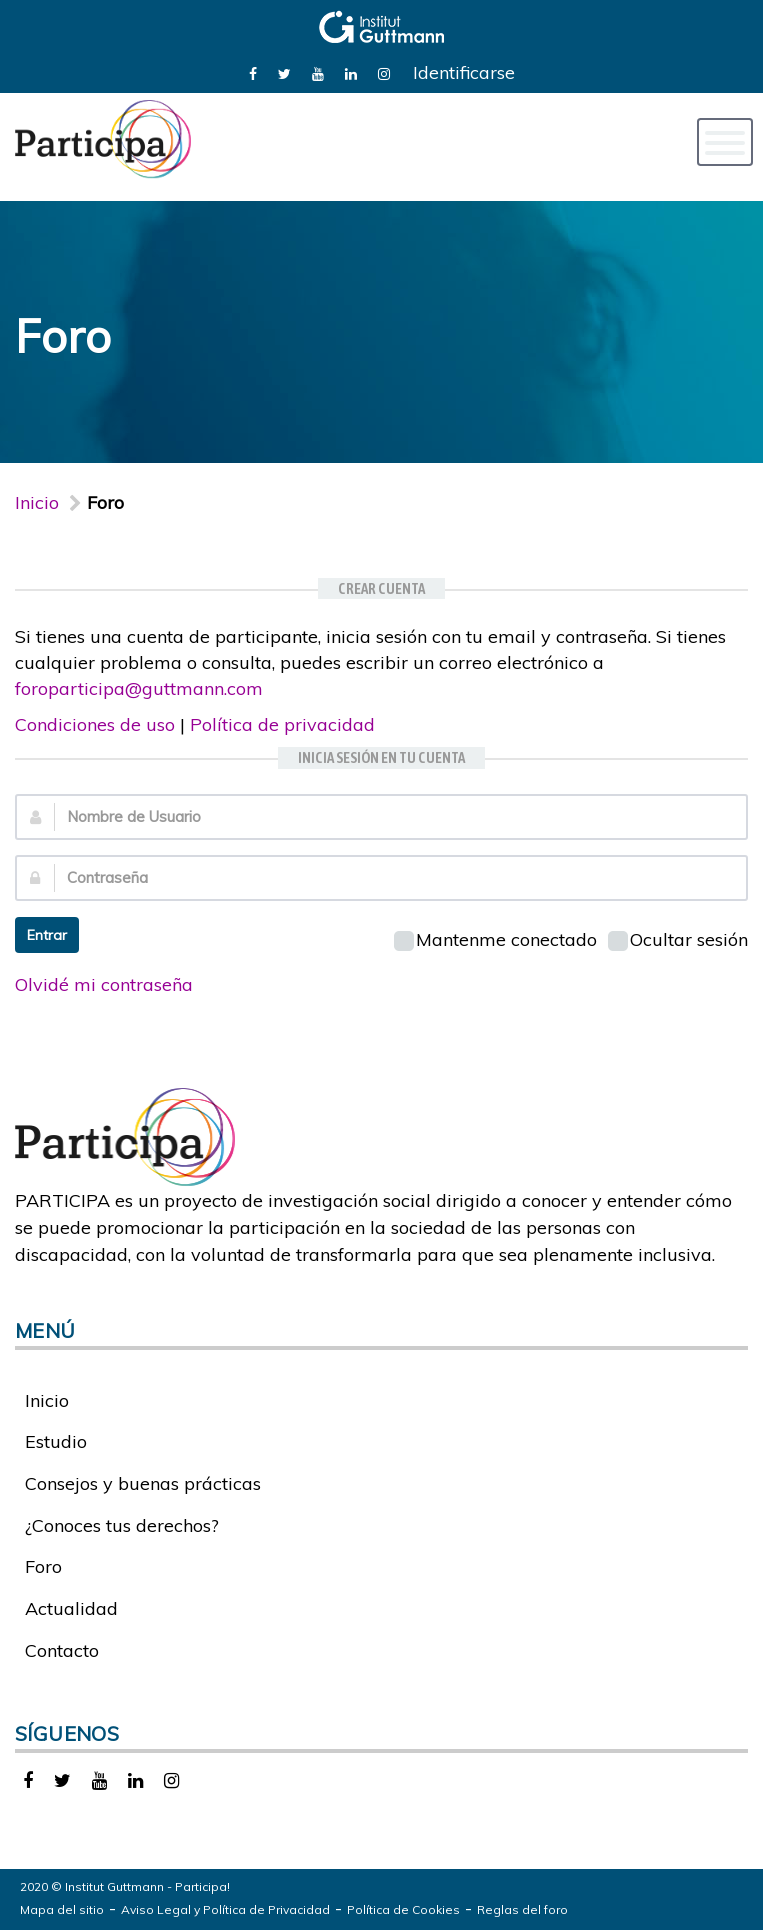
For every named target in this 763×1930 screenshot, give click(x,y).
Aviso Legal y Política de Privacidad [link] (225, 1909)
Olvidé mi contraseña (104, 984)
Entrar (47, 935)
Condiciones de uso (95, 724)
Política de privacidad (282, 724)
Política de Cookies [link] (403, 1909)
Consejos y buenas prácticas (143, 1483)
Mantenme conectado (495, 939)
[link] (253, 72)
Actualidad (71, 1608)
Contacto (62, 1650)
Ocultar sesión (678, 939)
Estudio (56, 1441)
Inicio (37, 502)
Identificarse (464, 72)
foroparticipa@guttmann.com (139, 688)
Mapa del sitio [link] (62, 1909)
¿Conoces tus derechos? (122, 1525)
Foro (43, 1566)
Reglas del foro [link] (522, 1909)
